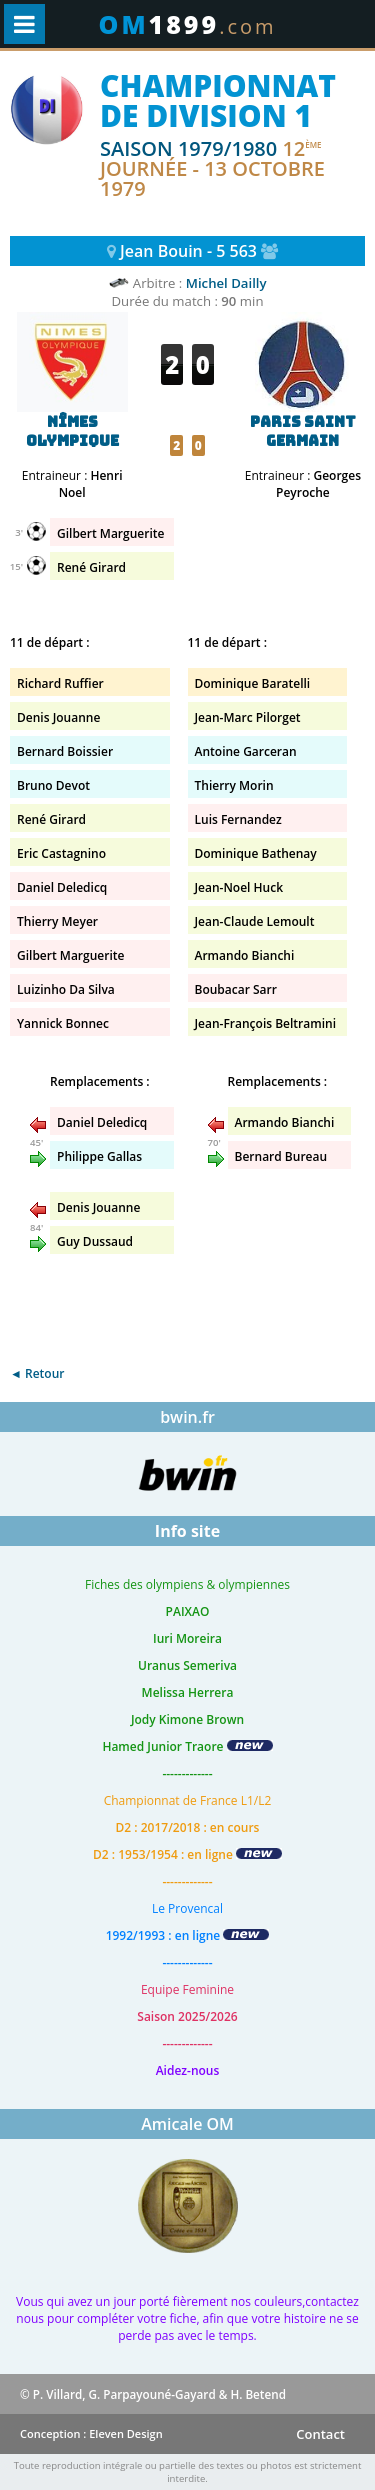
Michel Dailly (226, 283)
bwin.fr (187, 1417)
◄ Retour (37, 1373)
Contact (320, 2434)
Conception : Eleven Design (91, 2433)
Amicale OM (187, 2124)
